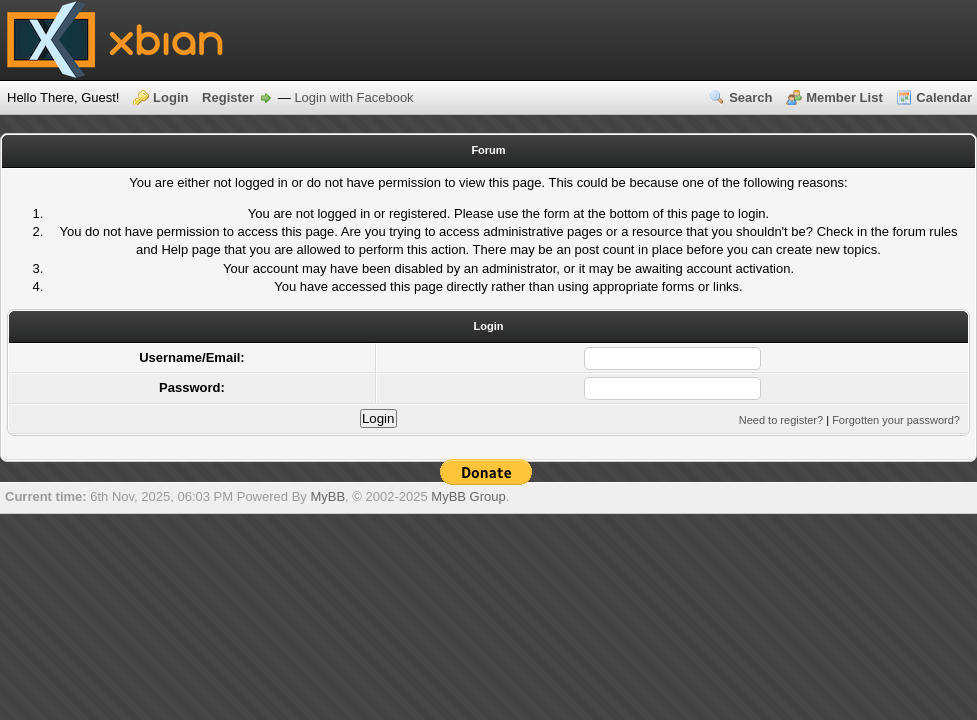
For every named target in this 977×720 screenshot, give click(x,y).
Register (228, 97)
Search (750, 97)
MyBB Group (468, 496)
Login (170, 97)
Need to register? (781, 420)
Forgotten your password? (896, 420)
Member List (844, 97)
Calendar (944, 97)
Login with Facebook (353, 97)
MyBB (327, 496)
